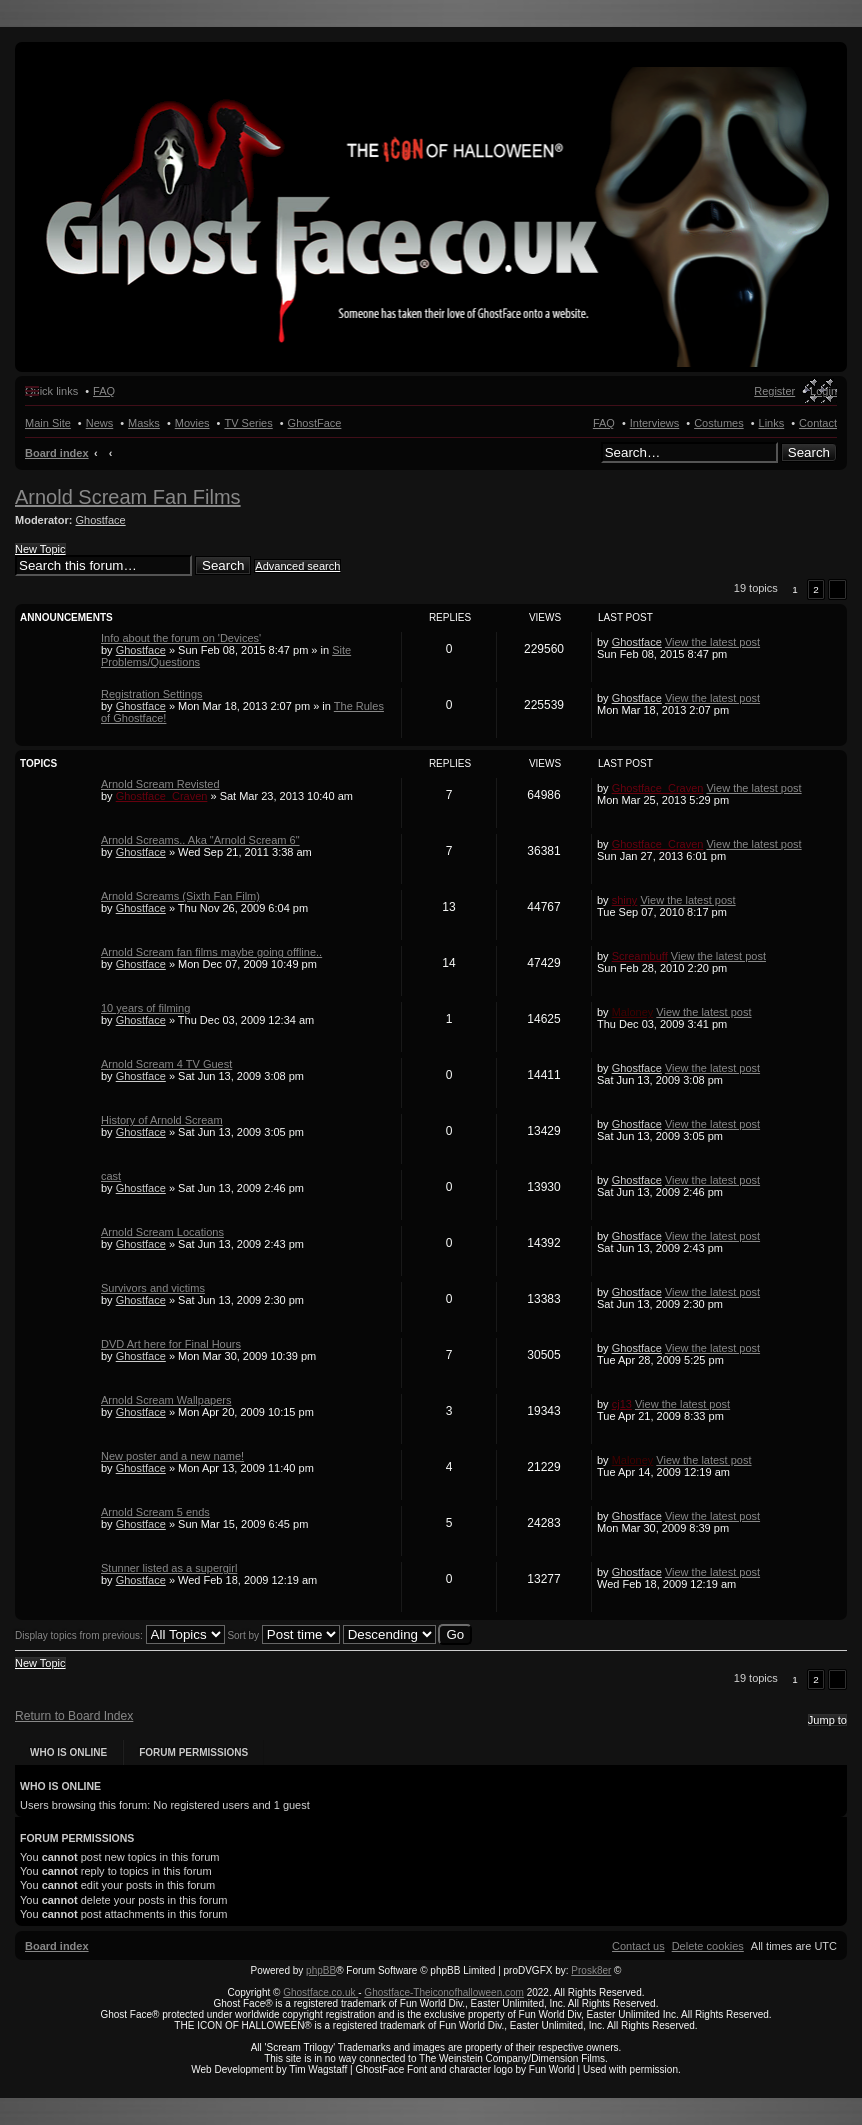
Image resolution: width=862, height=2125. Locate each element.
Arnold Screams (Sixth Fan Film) (180, 896)
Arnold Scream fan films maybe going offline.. (211, 952)
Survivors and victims (153, 1288)
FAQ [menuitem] (104, 391)
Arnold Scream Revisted (160, 784)
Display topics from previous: (120, 1635)
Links (772, 423)
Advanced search (297, 566)
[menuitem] (708, 1946)
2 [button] (816, 589)
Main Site (48, 423)
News (100, 423)
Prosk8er (591, 1970)
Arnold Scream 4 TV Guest (166, 1064)
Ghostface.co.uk (320, 1992)
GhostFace (315, 423)
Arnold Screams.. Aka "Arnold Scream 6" (200, 840)
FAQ (604, 423)
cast (111, 1176)
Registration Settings (152, 694)
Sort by (283, 1635)
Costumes (719, 423)
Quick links (51, 391)
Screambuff (640, 956)
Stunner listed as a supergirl (169, 1568)
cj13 (622, 1404)
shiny (625, 900)
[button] (837, 589)
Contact (818, 423)
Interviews (655, 423)
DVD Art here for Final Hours (171, 1344)
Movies (192, 423)
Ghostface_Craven (162, 796)
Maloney (633, 1012)
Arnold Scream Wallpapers (166, 1400)
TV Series (248, 423)
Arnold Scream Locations (162, 1232)
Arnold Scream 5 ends (155, 1512)
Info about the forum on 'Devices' (181, 638)
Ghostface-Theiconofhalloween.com (444, 1992)
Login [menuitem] (823, 391)
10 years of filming (145, 1008)
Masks (144, 423)
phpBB (321, 1970)
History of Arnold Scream (162, 1120)
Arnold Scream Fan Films (128, 497)
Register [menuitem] (774, 391)
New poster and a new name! (172, 1456)
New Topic (40, 549)
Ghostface (101, 520)
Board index (57, 453)
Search (809, 452)
